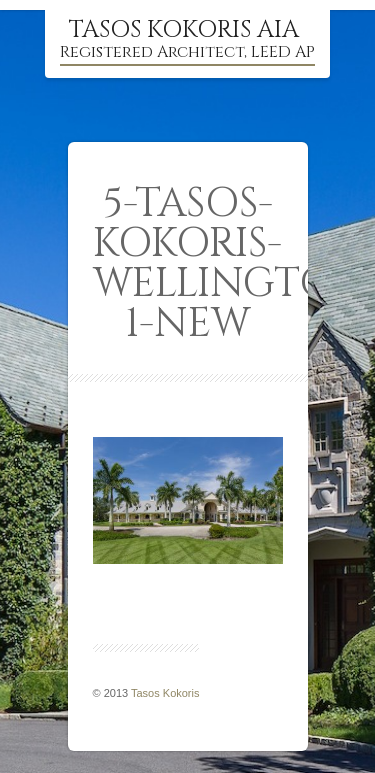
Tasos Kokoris (165, 693)
